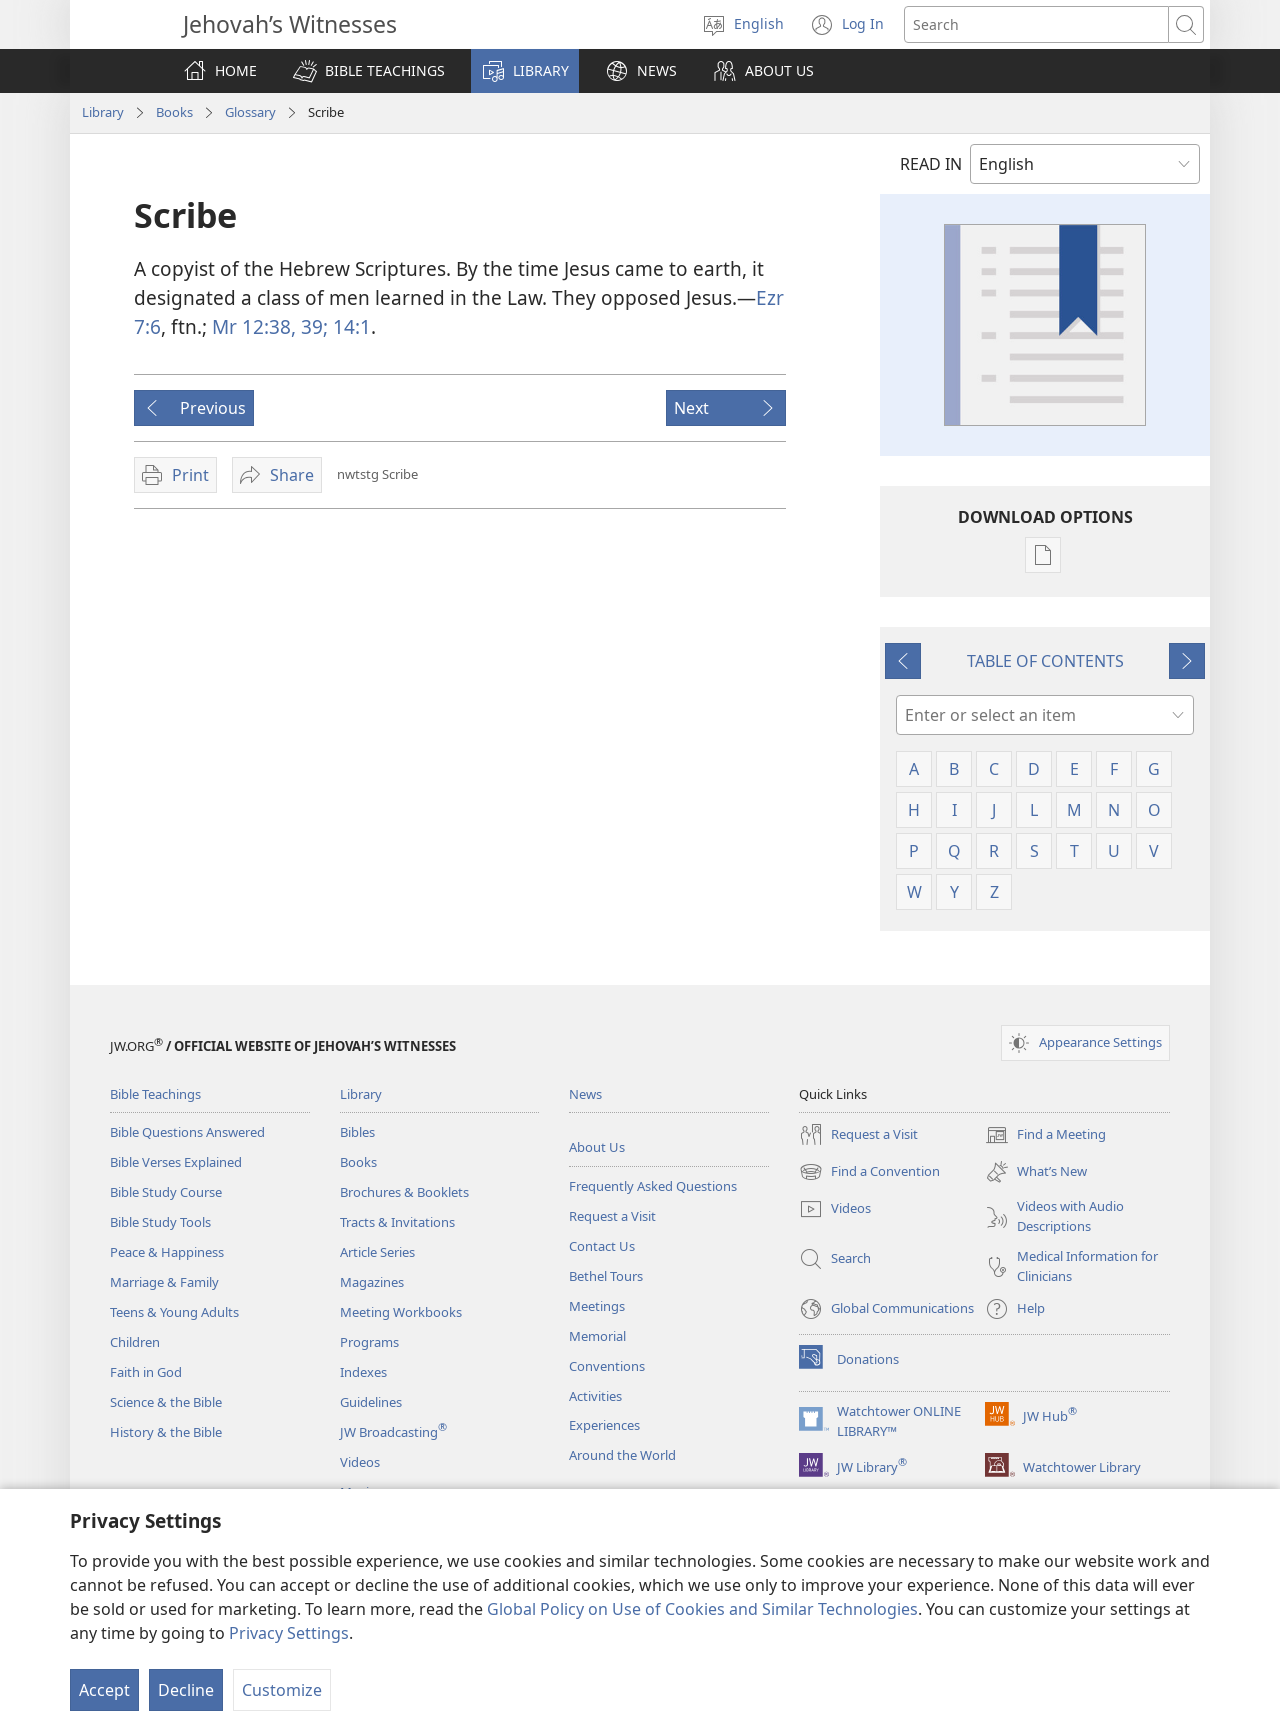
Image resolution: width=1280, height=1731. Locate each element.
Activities (595, 1396)
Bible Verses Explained (176, 1162)
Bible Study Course (166, 1192)
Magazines (372, 1282)
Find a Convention (869, 1172)
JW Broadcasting (393, 1432)
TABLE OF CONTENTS (1045, 661)
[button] (369, 71)
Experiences (604, 1425)
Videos (360, 1462)
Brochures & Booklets (404, 1192)
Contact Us (602, 1246)
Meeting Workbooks (401, 1312)
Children (135, 1342)
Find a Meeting (1045, 1135)
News (585, 1094)
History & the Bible (166, 1432)
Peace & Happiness (167, 1252)
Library (103, 112)
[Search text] (1036, 24)
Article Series (377, 1252)
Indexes (363, 1372)
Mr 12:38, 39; (270, 326)
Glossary (250, 112)
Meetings (597, 1306)
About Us (597, 1147)
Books (174, 112)
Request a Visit (612, 1216)
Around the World (622, 1455)
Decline (186, 1690)
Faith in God (146, 1372)
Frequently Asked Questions (653, 1186)
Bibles (357, 1132)
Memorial (597, 1336)
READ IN (931, 164)
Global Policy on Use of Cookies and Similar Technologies (702, 1609)
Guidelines (371, 1402)
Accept (104, 1690)
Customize (282, 1690)
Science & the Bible (166, 1402)
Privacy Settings (289, 1633)
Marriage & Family (164, 1282)
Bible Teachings (155, 1094)
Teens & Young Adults (174, 1312)
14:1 (349, 326)
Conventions (607, 1366)
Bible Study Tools (160, 1222)
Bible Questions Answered (187, 1132)
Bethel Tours (606, 1276)
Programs (369, 1342)
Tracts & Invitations (397, 1222)
